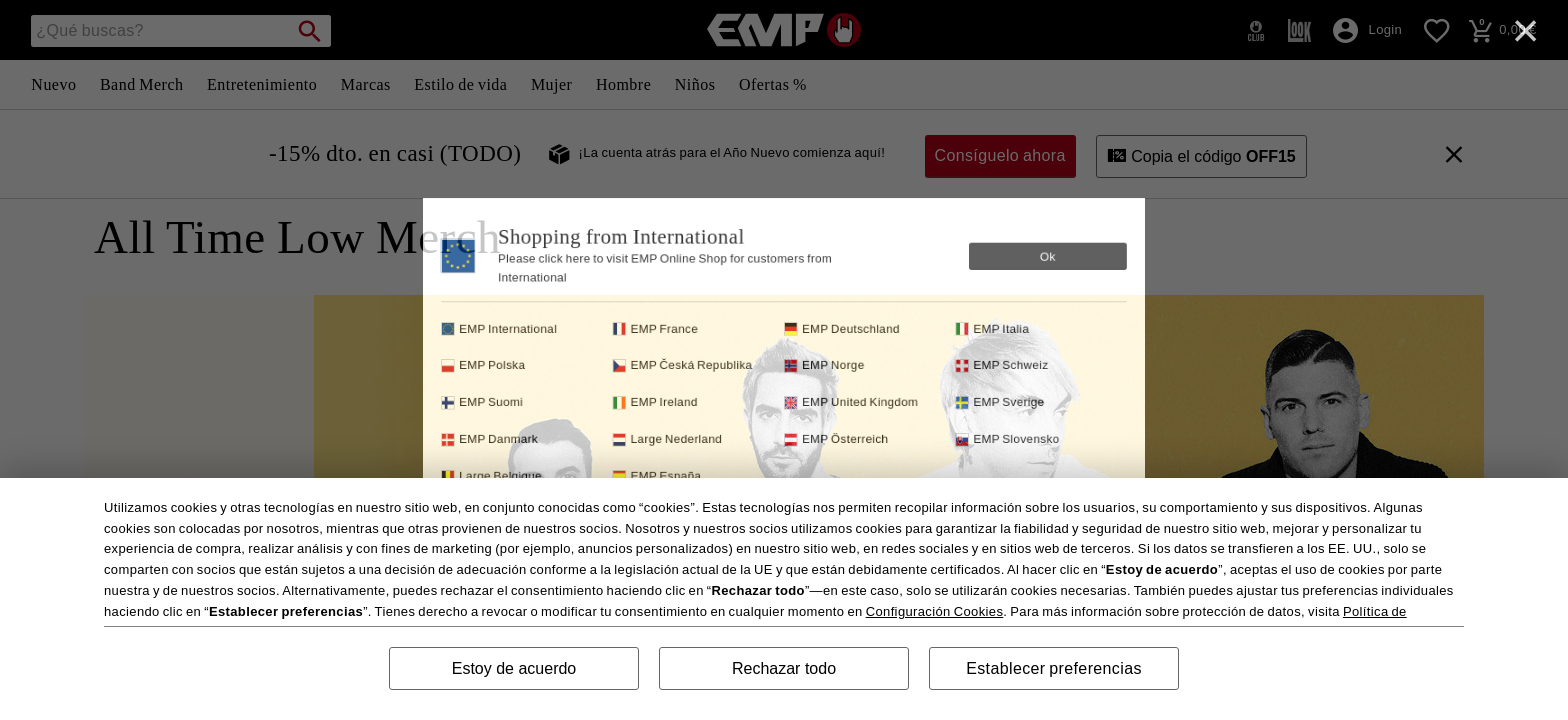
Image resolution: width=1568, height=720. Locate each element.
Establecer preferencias (1054, 668)
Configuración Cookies (935, 611)
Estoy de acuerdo (514, 668)
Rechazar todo (784, 668)
